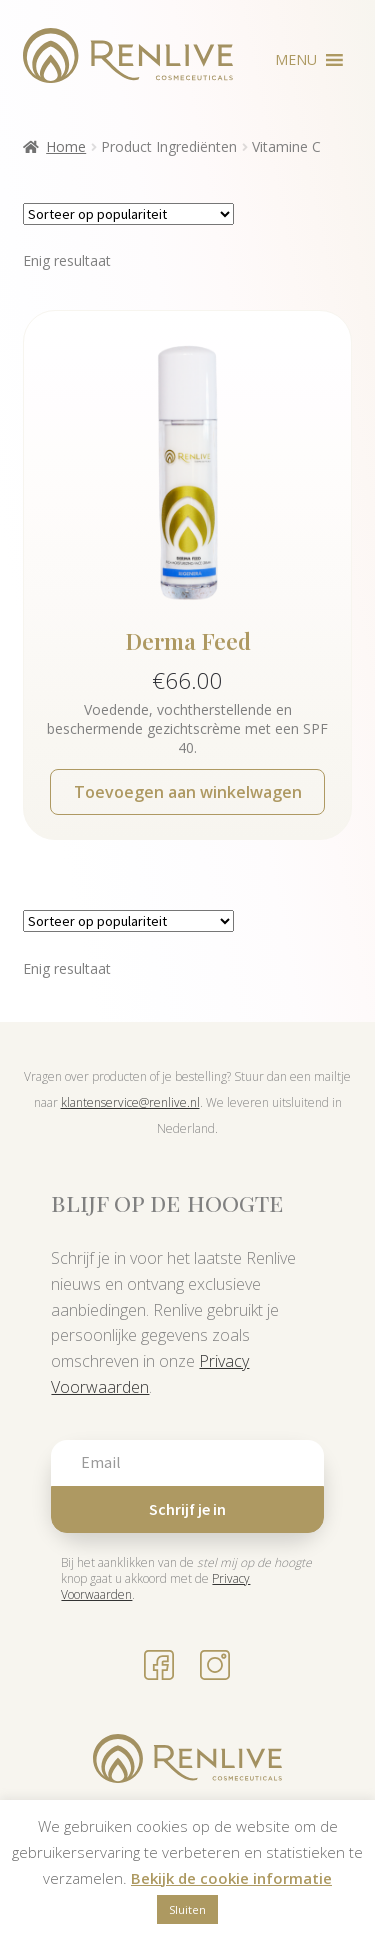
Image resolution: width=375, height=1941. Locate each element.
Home (66, 146)
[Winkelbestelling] (128, 214)
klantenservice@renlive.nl (130, 1102)
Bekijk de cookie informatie (231, 1878)
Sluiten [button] (187, 1909)
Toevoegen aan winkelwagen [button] (188, 792)
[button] (296, 60)
